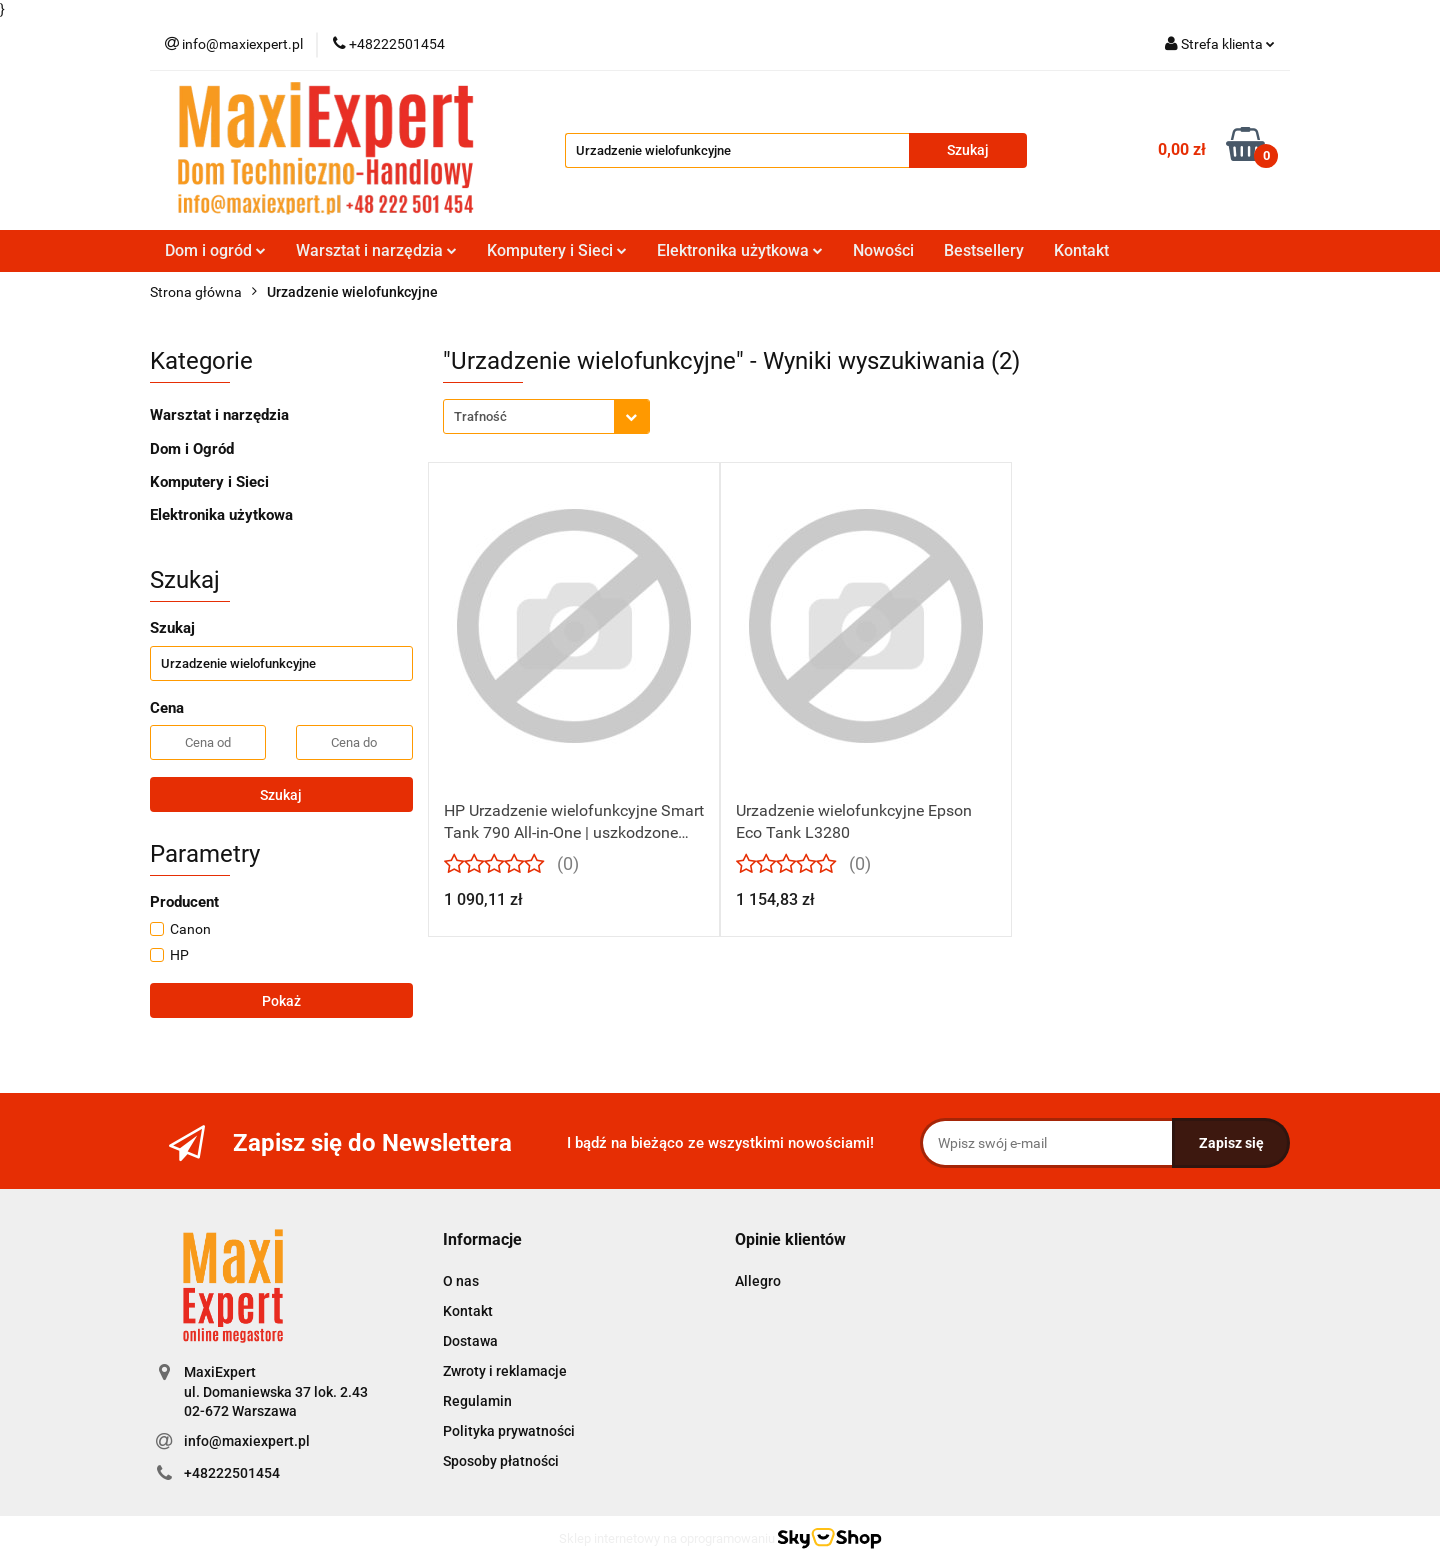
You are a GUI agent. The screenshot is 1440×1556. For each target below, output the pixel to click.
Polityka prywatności (509, 1431)
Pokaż (281, 1001)
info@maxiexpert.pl (247, 1441)
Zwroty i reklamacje (505, 1371)
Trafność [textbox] (480, 416)
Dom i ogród (215, 250)
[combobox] (546, 416)
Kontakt (1081, 250)
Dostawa (470, 1341)
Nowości (883, 250)
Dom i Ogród (192, 449)
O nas (461, 1281)
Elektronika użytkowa (740, 250)
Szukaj (281, 795)
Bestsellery (984, 250)
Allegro (758, 1281)
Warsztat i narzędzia (376, 250)
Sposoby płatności (501, 1461)
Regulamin (477, 1401)
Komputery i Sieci (557, 250)
